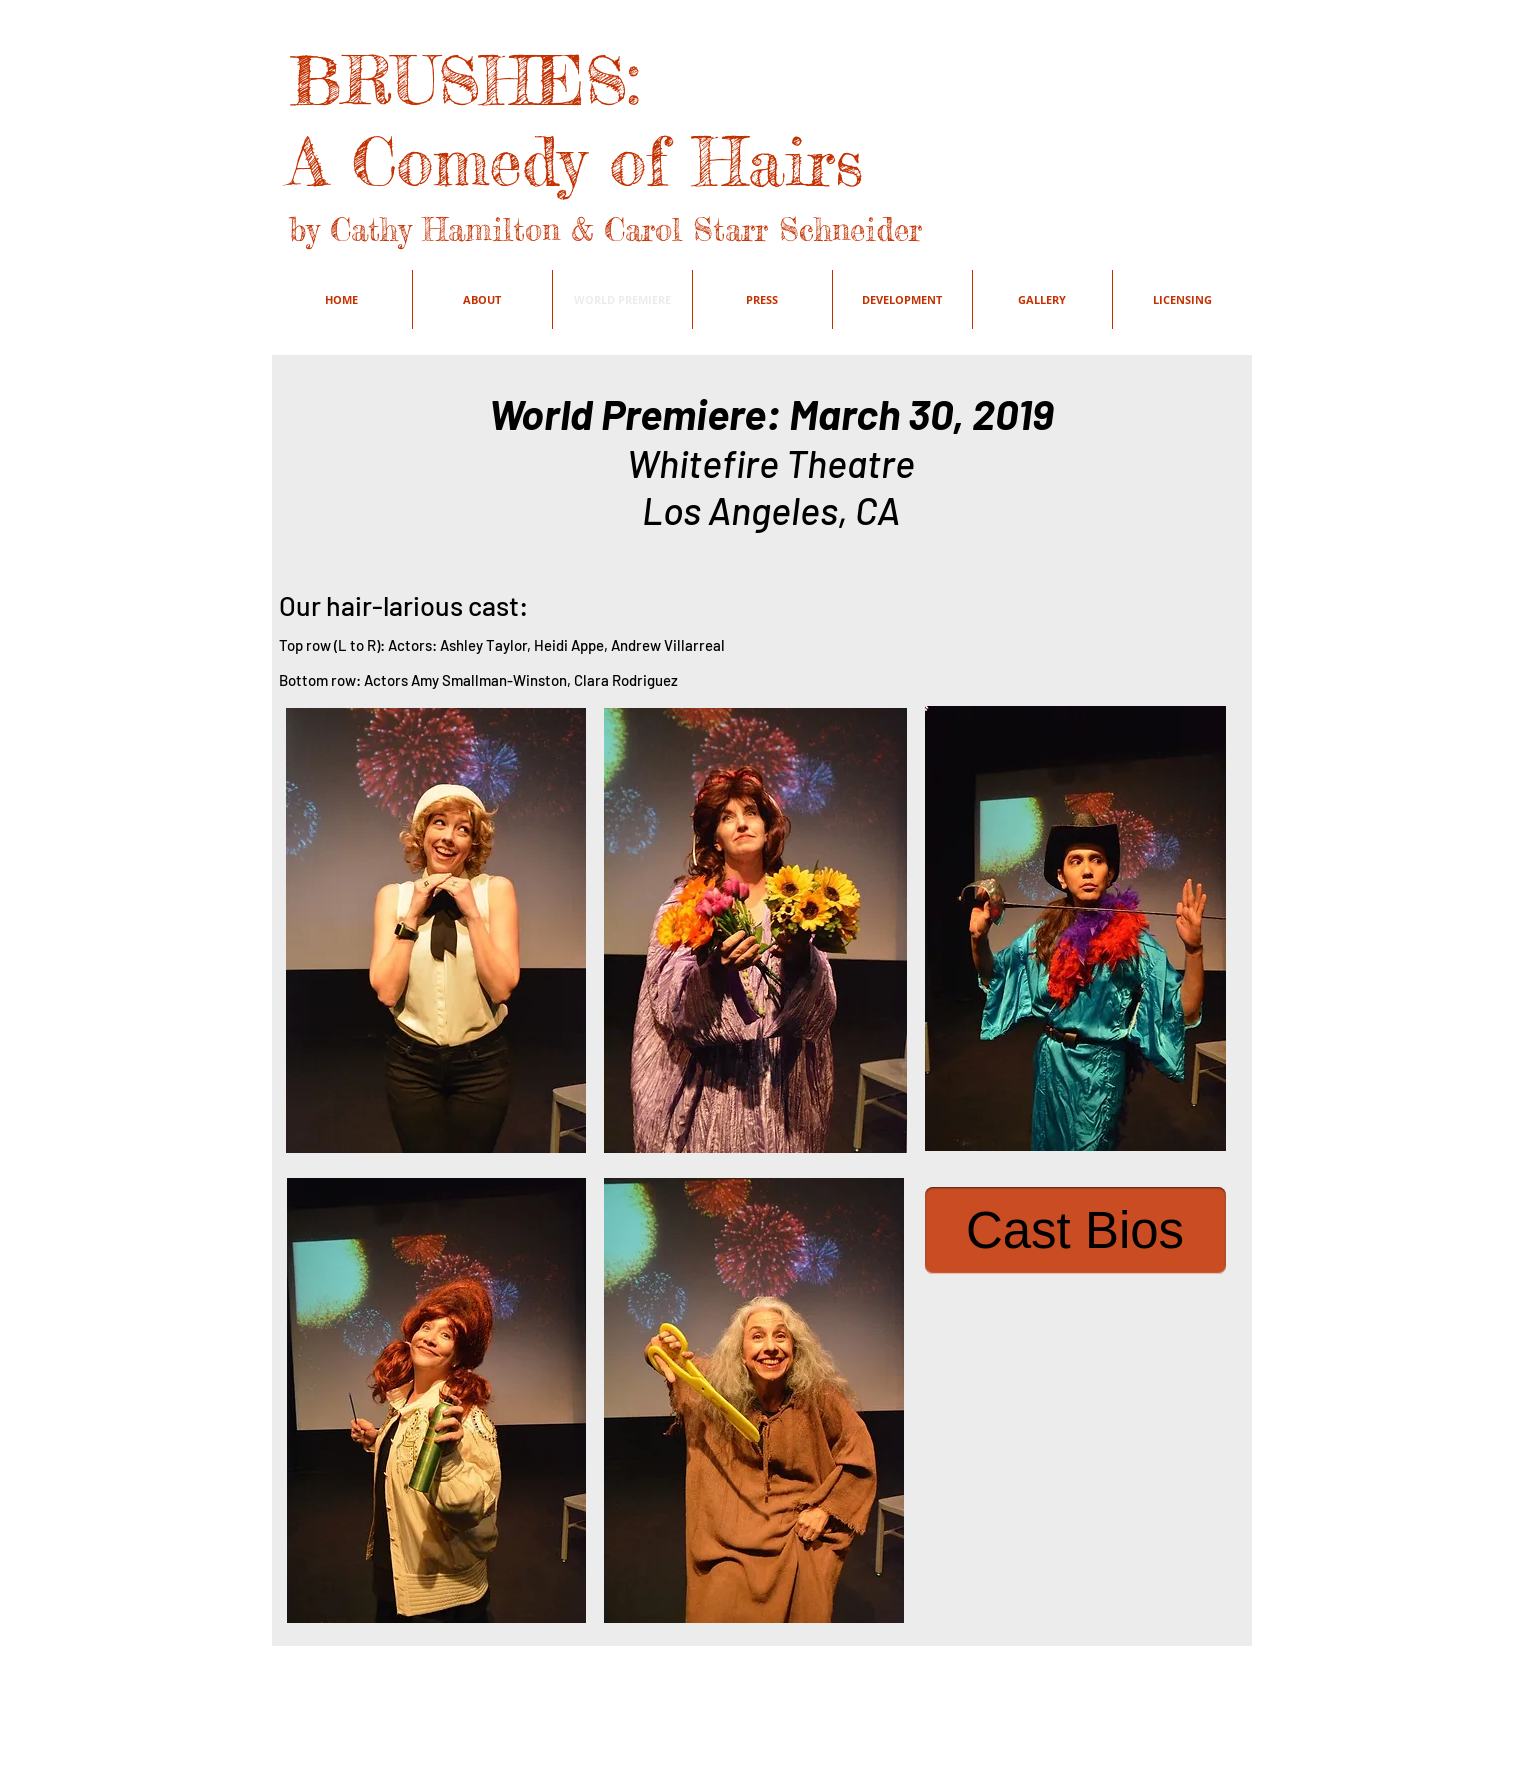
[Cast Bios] (1075, 1230)
